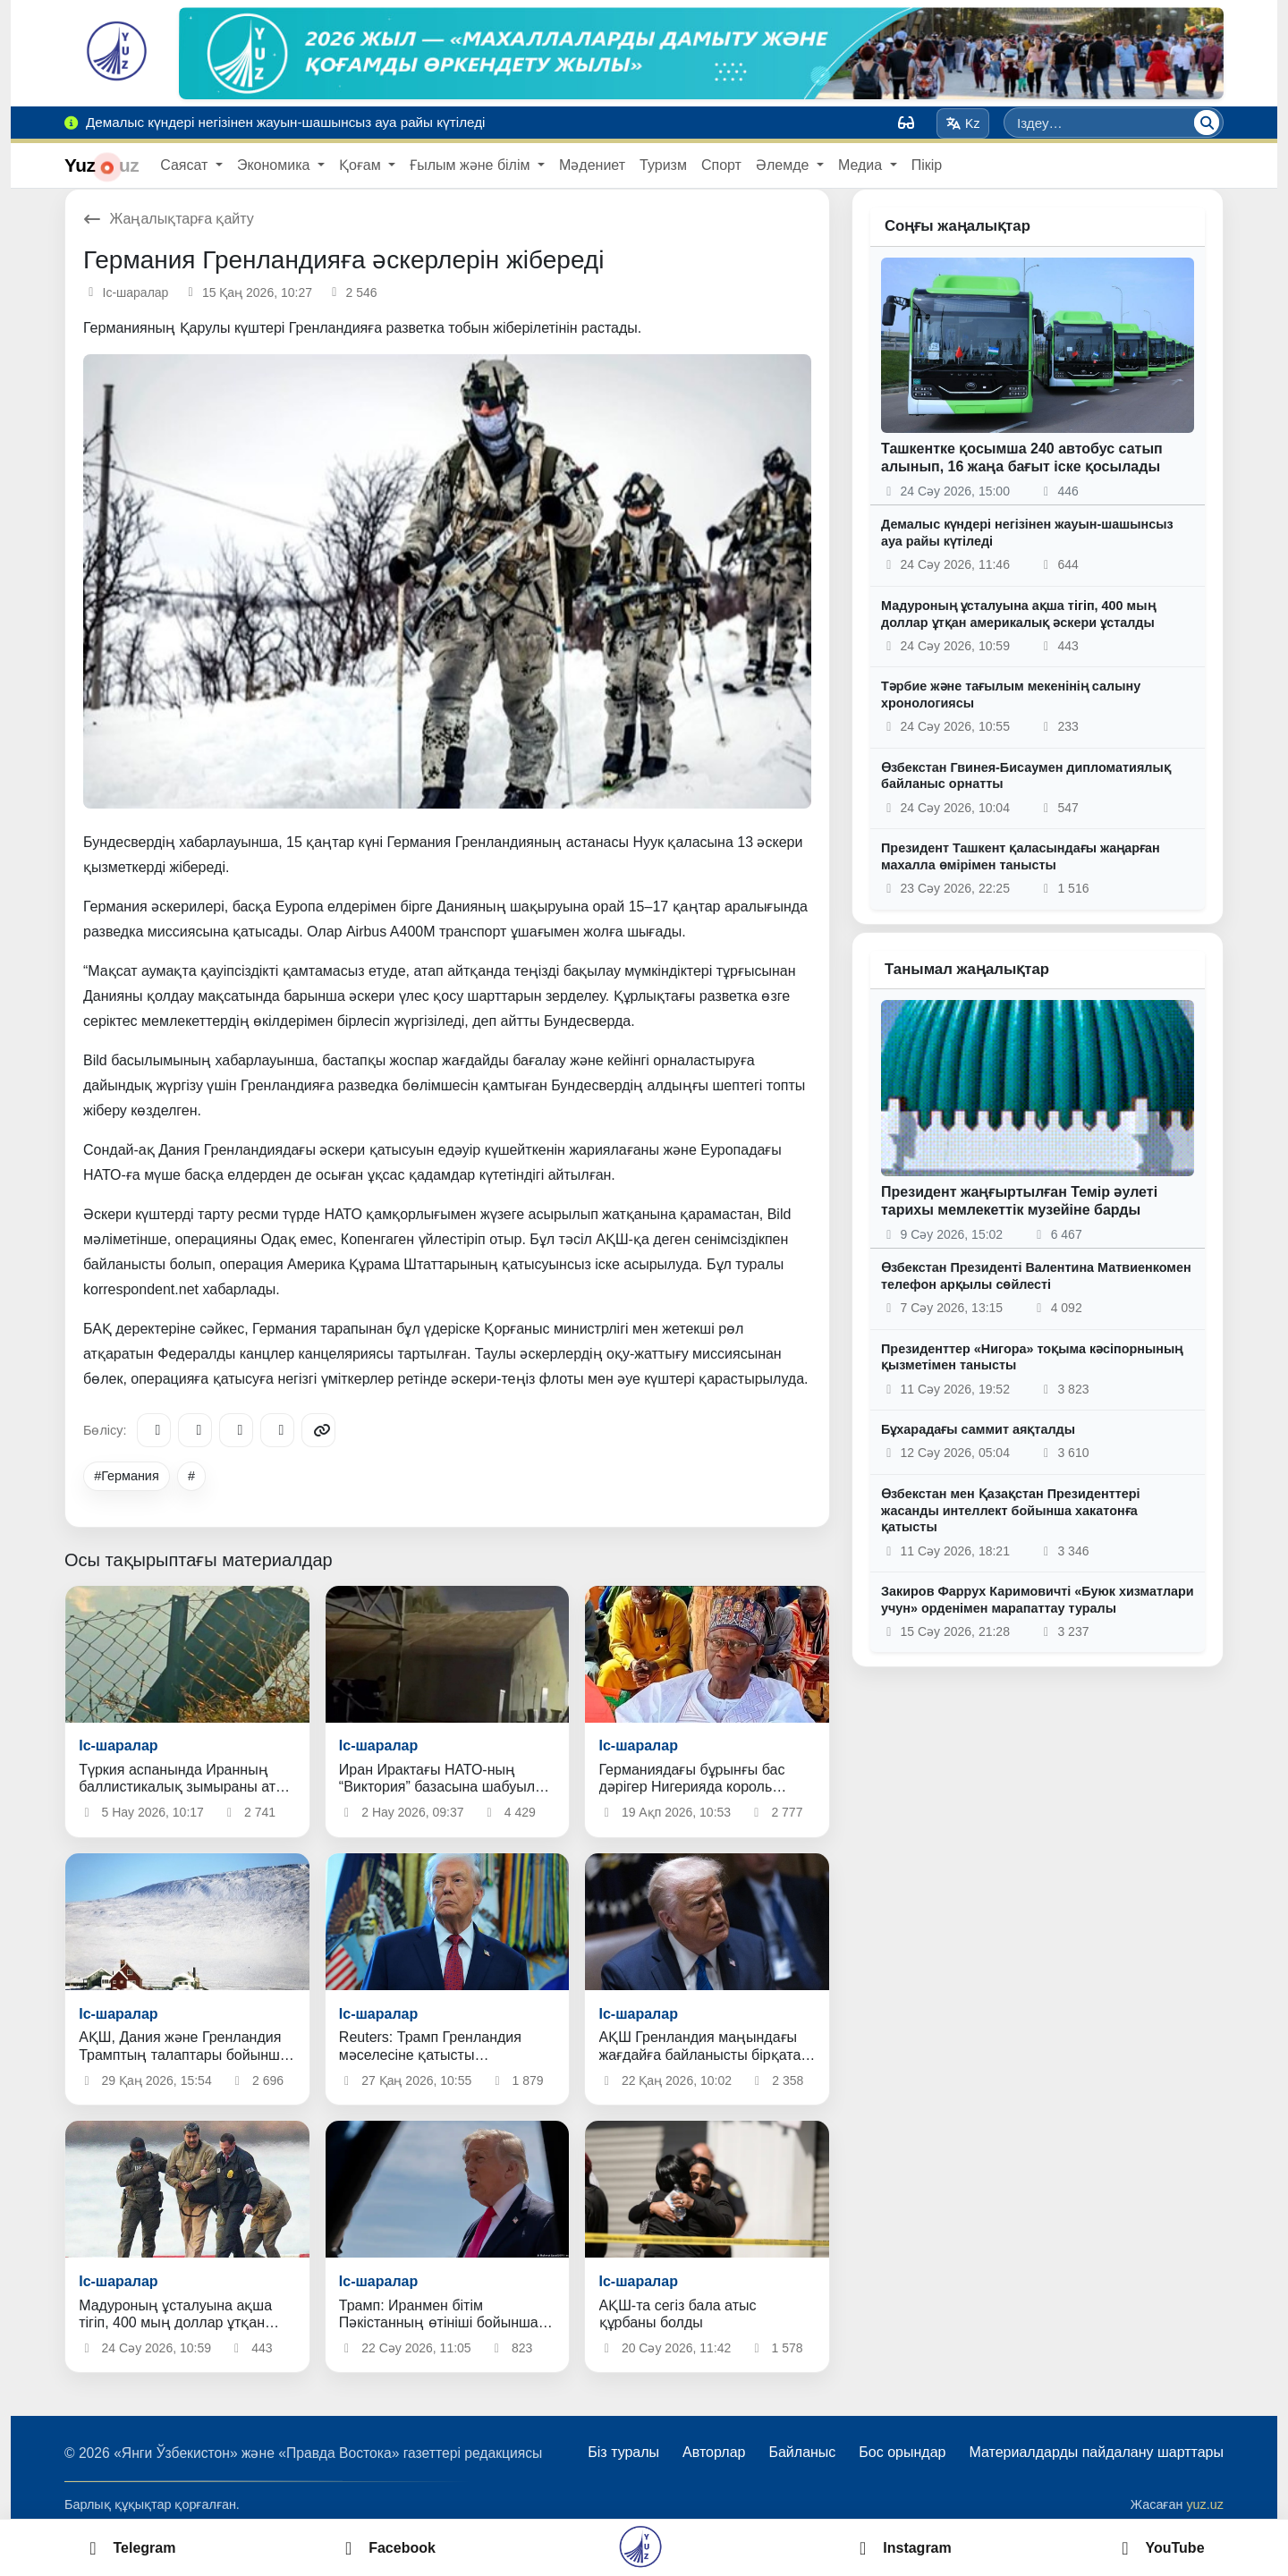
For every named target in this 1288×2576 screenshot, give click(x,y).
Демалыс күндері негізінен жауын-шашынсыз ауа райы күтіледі (1027, 532)
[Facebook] (195, 1430)
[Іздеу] (1206, 122)
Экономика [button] (275, 165)
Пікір (927, 165)
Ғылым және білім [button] (472, 165)
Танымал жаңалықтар (967, 969)
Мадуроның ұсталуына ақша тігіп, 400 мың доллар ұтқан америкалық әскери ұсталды (1018, 614)
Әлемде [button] (784, 165)
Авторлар (713, 2452)
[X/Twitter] (236, 1430)
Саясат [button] (186, 165)
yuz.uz (1205, 2504)
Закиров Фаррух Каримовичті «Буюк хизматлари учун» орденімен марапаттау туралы (1037, 1599)
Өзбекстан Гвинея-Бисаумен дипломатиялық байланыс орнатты (1026, 776)
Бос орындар (902, 2452)
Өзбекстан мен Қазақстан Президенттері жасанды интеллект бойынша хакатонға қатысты (1010, 1510)
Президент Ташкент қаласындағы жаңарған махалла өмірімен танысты (1020, 856)
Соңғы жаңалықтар (957, 225)
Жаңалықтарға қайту (168, 218)
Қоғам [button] (362, 165)
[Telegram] (154, 1430)
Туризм (663, 165)
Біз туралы (623, 2452)
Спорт (721, 165)
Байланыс (801, 2452)
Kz (963, 123)
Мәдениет (592, 165)
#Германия (126, 1476)
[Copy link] (318, 1430)
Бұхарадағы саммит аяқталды (978, 1429)
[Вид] (906, 122)
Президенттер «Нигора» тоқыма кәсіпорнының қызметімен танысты (1031, 1357)
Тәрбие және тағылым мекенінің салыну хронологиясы (1010, 694)
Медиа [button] (862, 165)
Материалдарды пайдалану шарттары (1096, 2452)
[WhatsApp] (277, 1430)
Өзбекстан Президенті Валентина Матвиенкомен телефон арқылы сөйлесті (1036, 1276)
